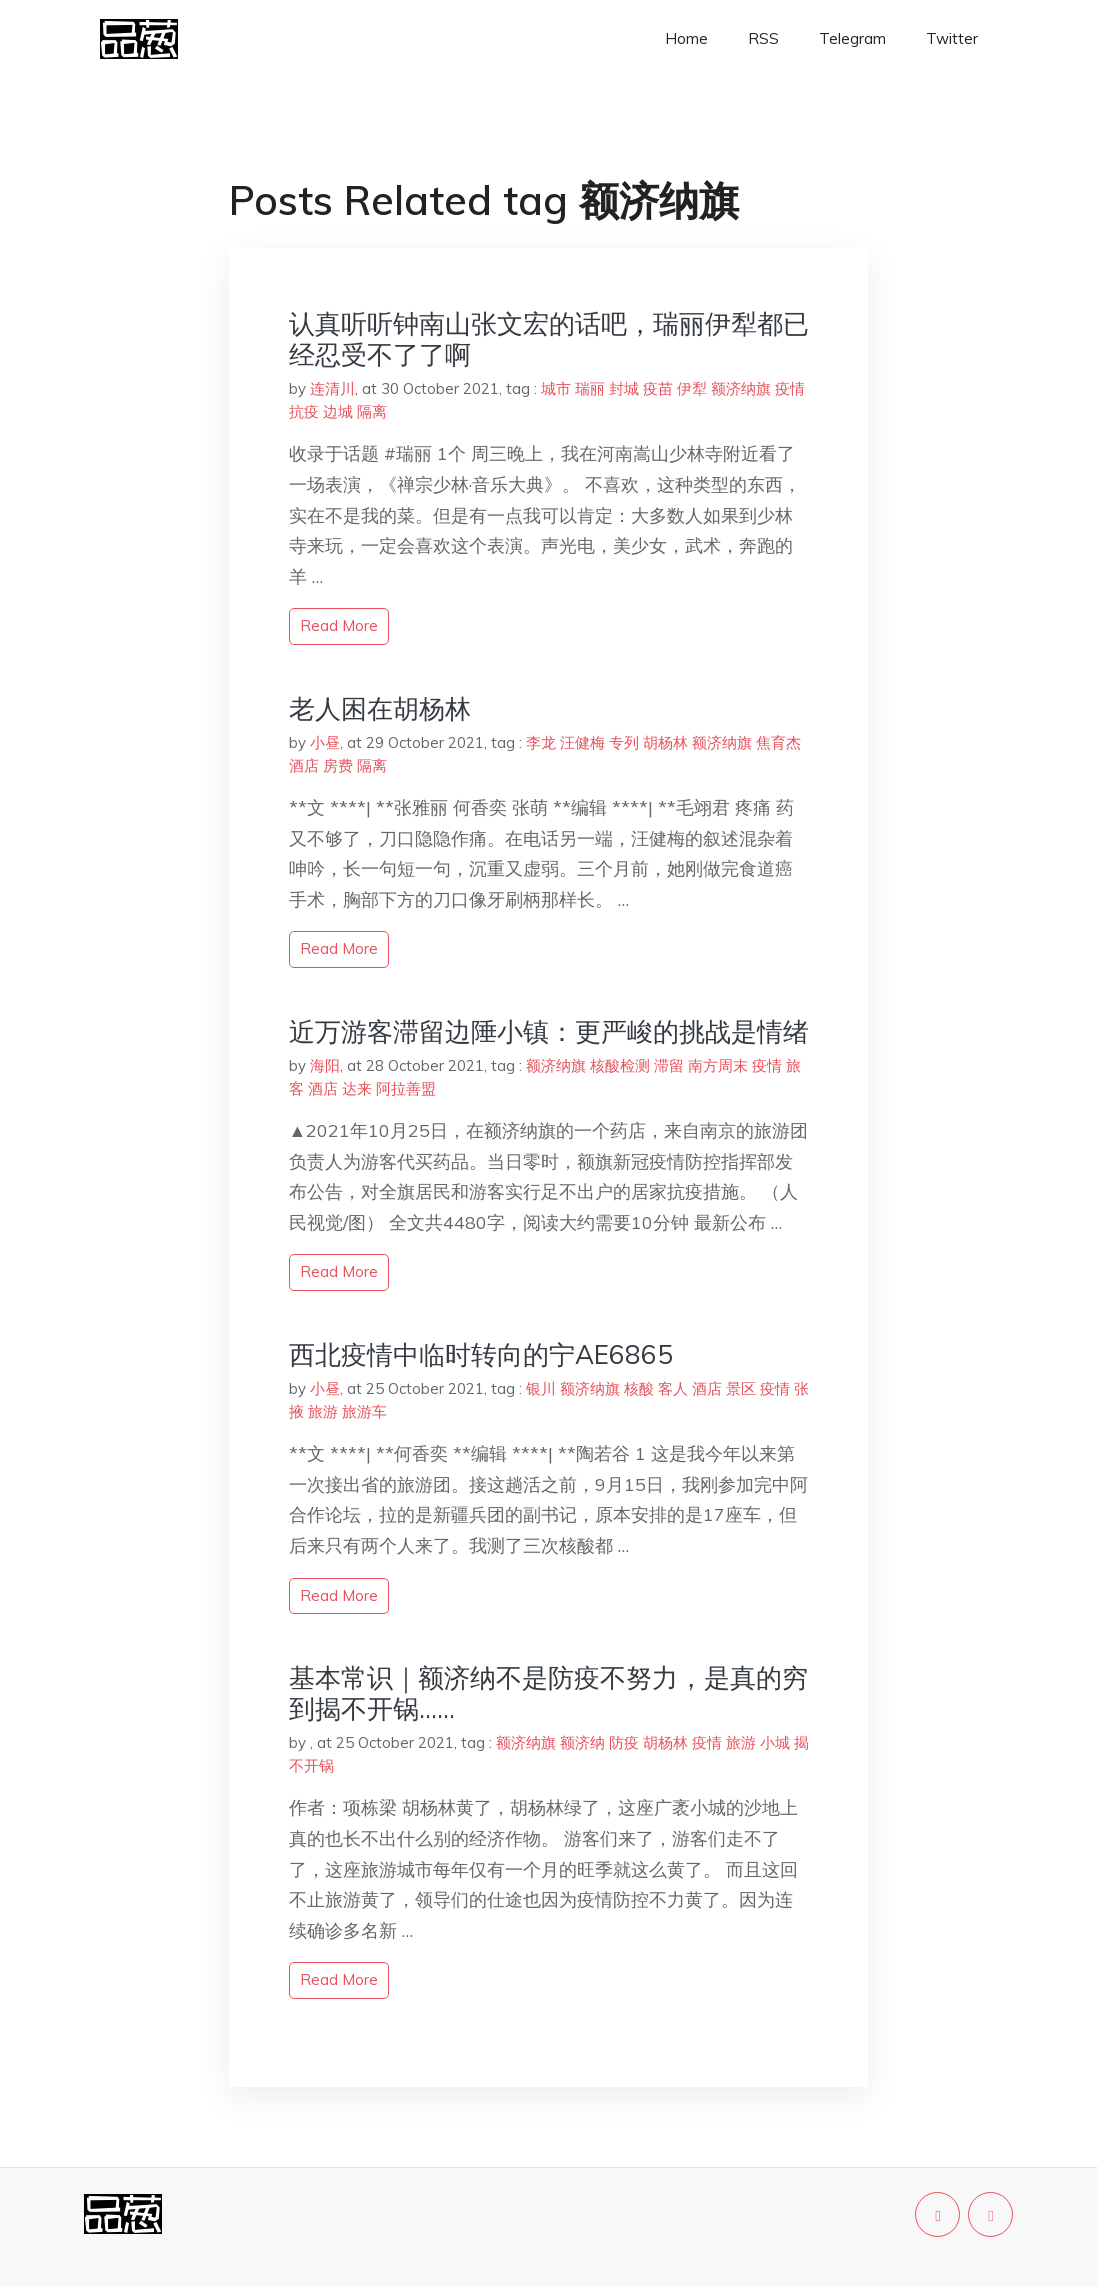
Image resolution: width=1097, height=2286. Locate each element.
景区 (741, 1388)
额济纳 (582, 1742)
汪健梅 (582, 742)
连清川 (332, 388)
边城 (338, 411)
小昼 (325, 742)
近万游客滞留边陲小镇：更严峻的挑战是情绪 (549, 1031)
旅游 (323, 1411)
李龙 (541, 742)
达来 (357, 1088)
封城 (624, 388)
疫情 (790, 388)
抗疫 (304, 411)
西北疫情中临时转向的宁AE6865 (481, 1354)
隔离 (372, 411)
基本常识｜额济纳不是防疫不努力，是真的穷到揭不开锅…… (548, 1693)
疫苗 (658, 388)
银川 (541, 1388)
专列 (624, 742)
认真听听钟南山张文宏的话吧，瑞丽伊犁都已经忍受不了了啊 (549, 339)
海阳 (325, 1065)
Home (686, 38)
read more (339, 625)
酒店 (304, 765)
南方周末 (718, 1065)
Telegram (852, 38)
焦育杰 (778, 742)
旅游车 (364, 1411)
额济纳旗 (741, 388)
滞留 (669, 1065)
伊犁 (692, 388)
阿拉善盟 (406, 1088)
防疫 (624, 1742)
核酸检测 (620, 1065)
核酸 (639, 1388)
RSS (763, 38)
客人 (673, 1388)
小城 (775, 1742)
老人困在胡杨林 (380, 708)
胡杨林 (665, 742)
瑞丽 (590, 388)
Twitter (952, 38)
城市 (556, 388)
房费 (338, 765)
